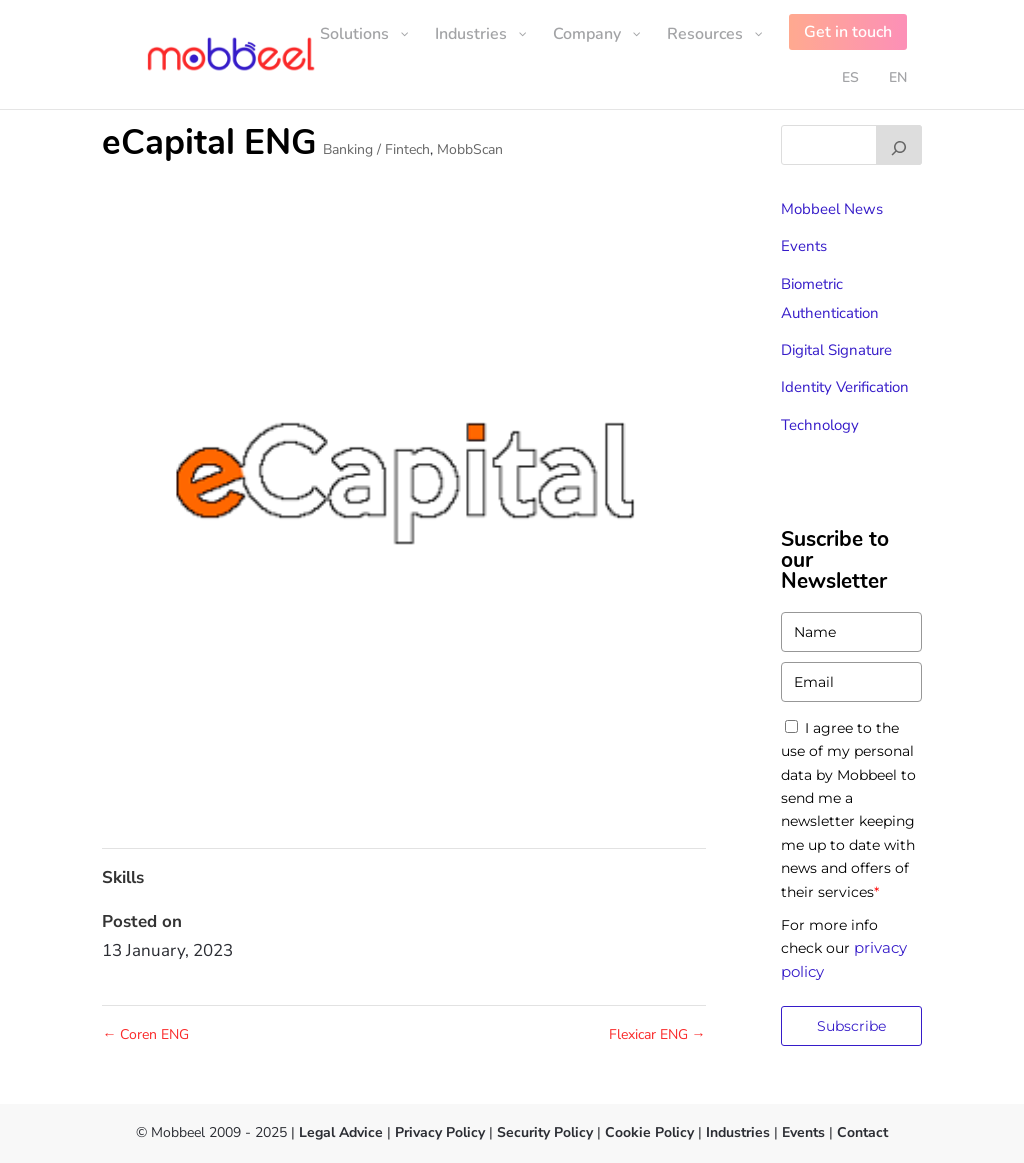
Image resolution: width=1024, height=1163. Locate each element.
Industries (738, 1132)
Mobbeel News (832, 209)
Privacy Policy (440, 1132)
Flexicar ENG (657, 1034)
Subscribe (851, 1026)
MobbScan (470, 149)
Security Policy (545, 1132)
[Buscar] (899, 145)
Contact (862, 1132)
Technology (820, 425)
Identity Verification (845, 387)
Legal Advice (341, 1132)
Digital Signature (836, 350)
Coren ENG (145, 1034)
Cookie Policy (647, 1132)
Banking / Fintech (376, 149)
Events (804, 246)
